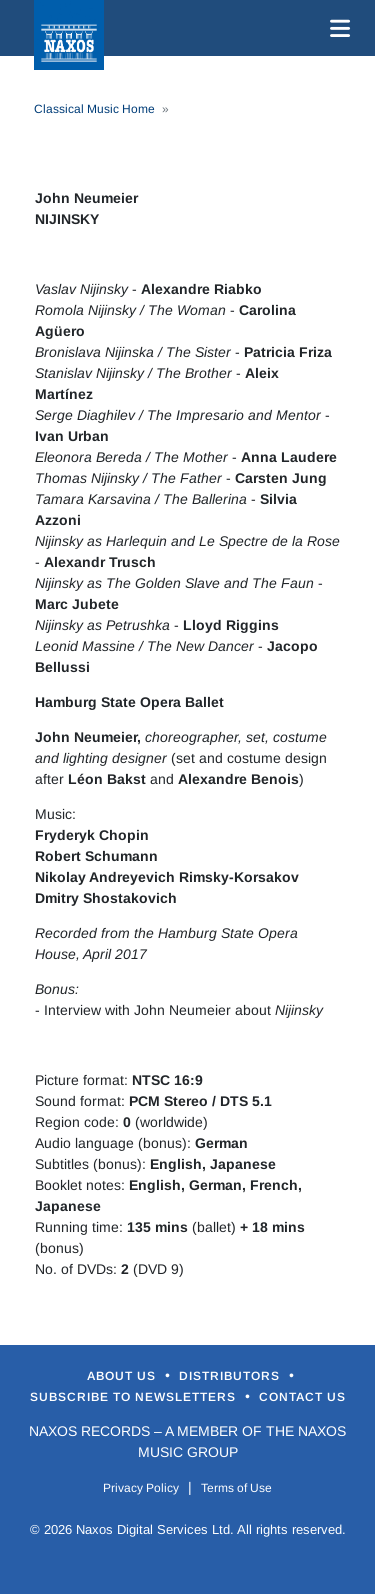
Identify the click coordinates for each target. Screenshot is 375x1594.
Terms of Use (236, 1488)
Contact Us (302, 1397)
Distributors (231, 1376)
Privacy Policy (141, 1488)
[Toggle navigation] (336, 28)
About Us (123, 1376)
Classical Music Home (94, 109)
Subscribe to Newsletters (135, 1397)
